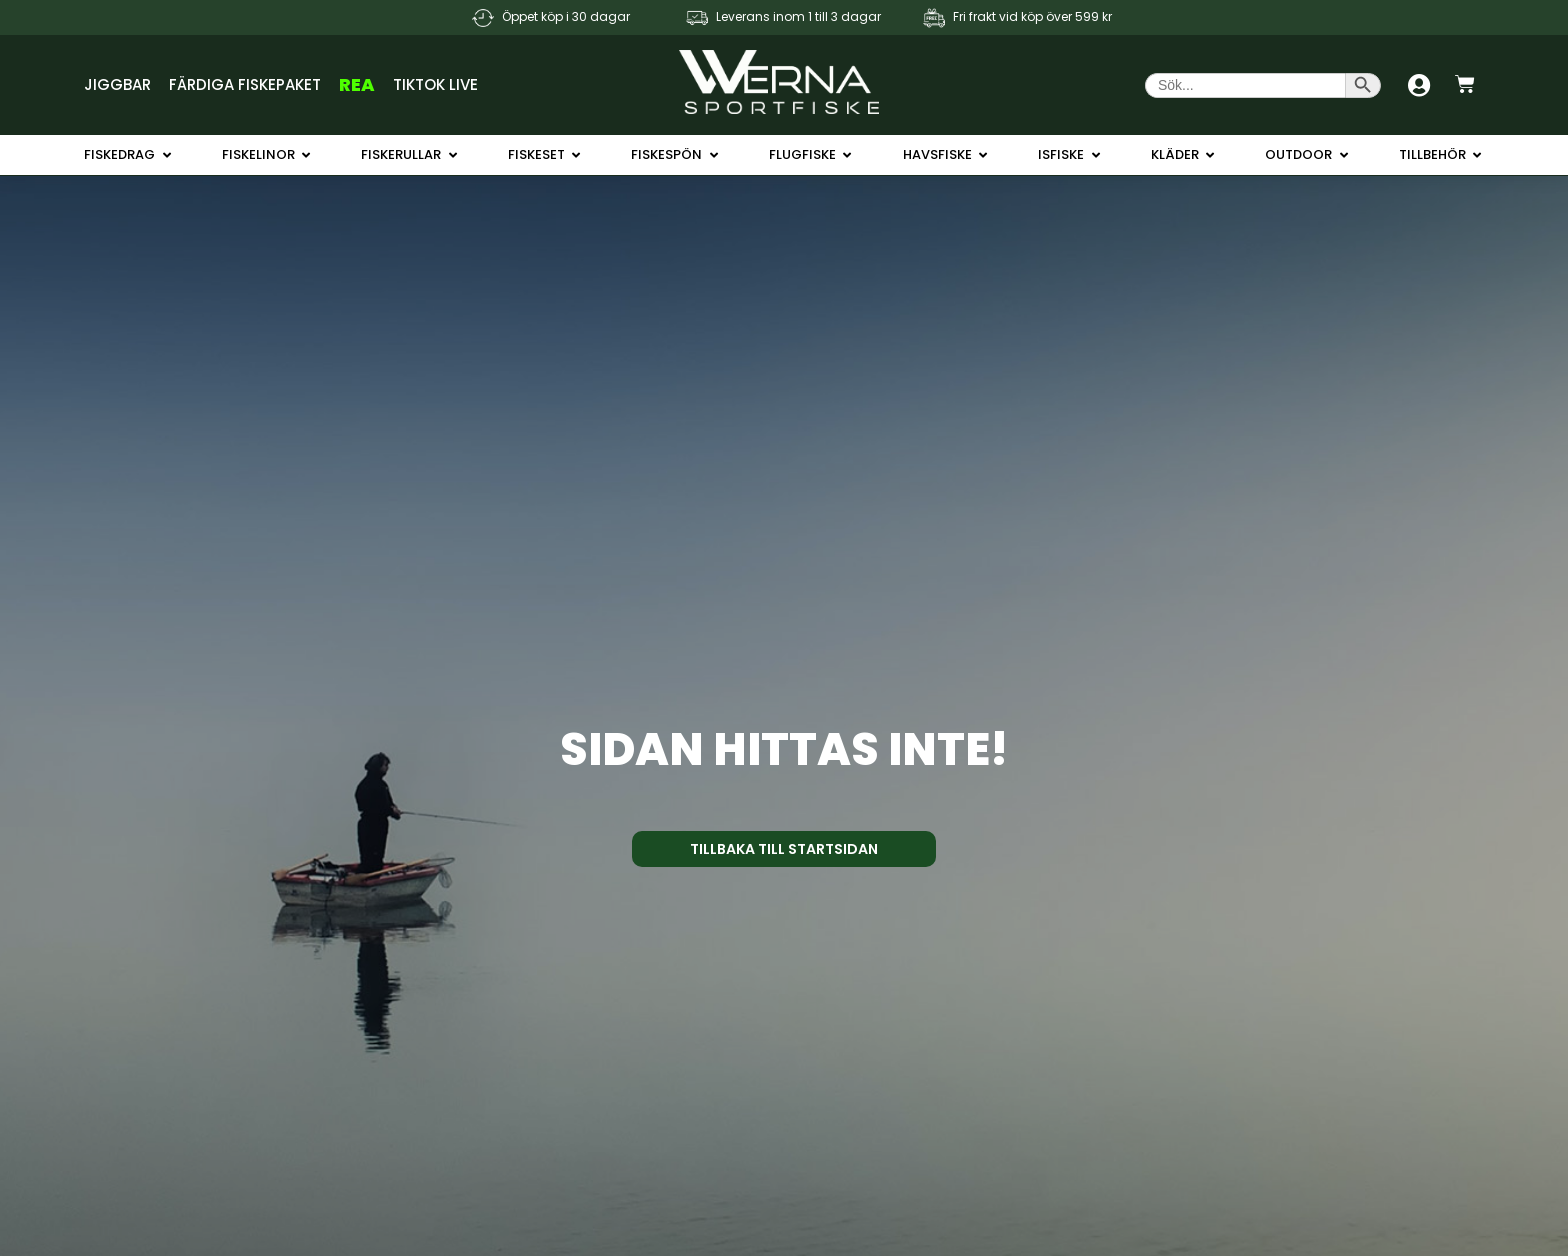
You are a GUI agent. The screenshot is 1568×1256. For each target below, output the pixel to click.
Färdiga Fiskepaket (245, 84)
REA (357, 84)
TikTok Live (435, 84)
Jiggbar (117, 84)
